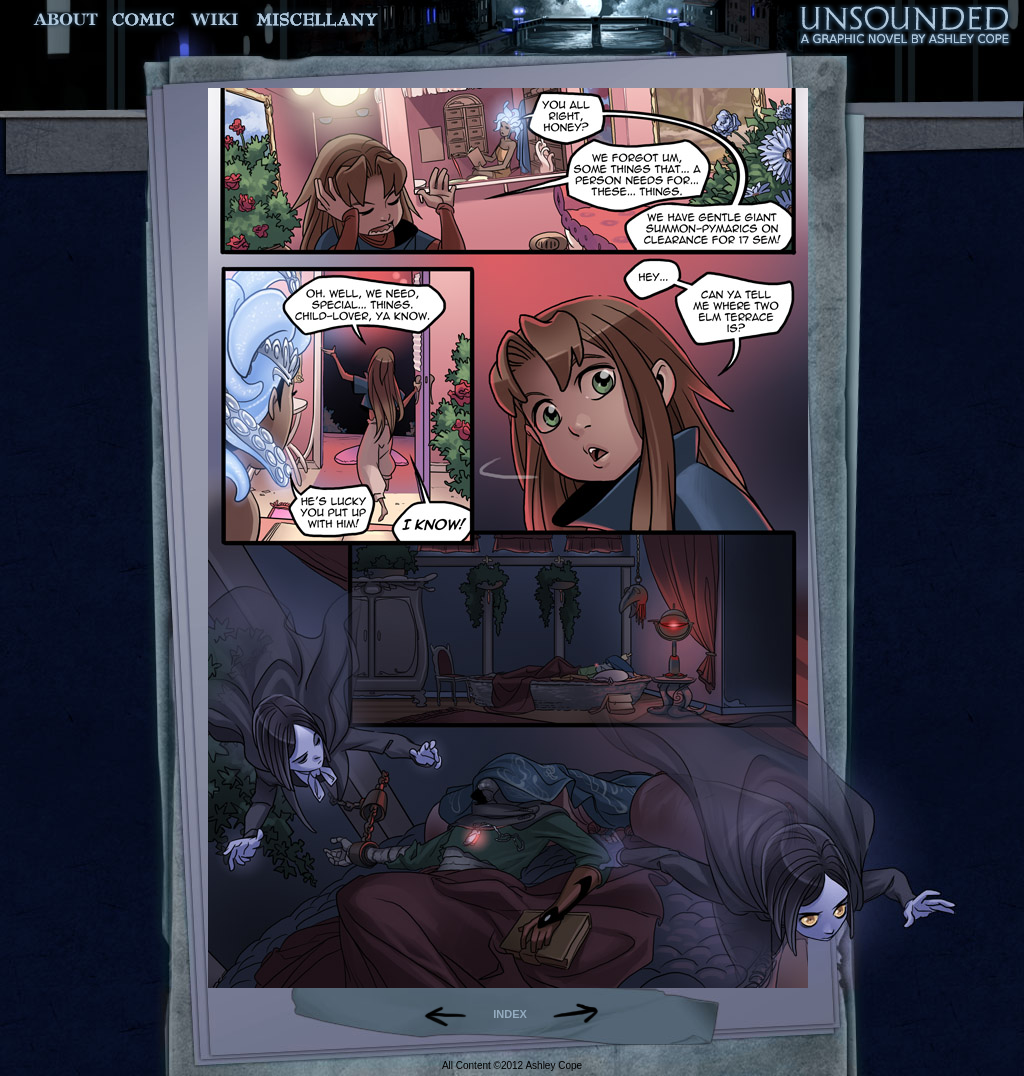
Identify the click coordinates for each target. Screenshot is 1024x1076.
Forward (582, 1014)
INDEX (510, 1014)
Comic (143, 19)
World (215, 19)
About (67, 19)
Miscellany (317, 19)
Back (437, 1014)
